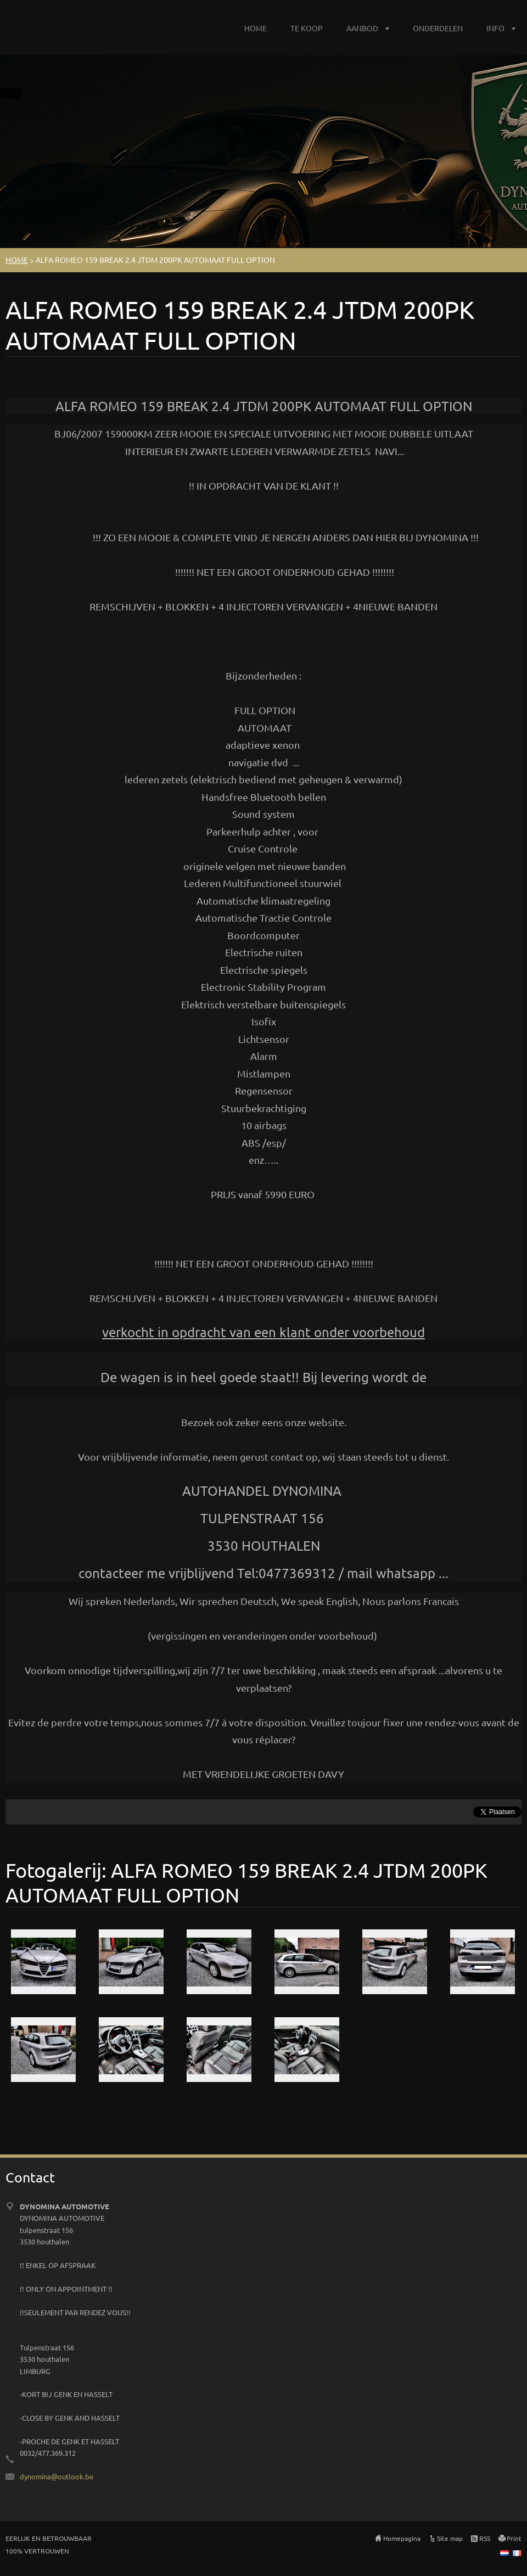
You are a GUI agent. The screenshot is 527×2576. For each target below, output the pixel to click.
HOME (255, 28)
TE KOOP (306, 28)
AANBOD (362, 28)
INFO (495, 28)
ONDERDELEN (438, 28)
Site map (450, 2538)
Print (514, 2538)
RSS (484, 2538)
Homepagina (402, 2538)
